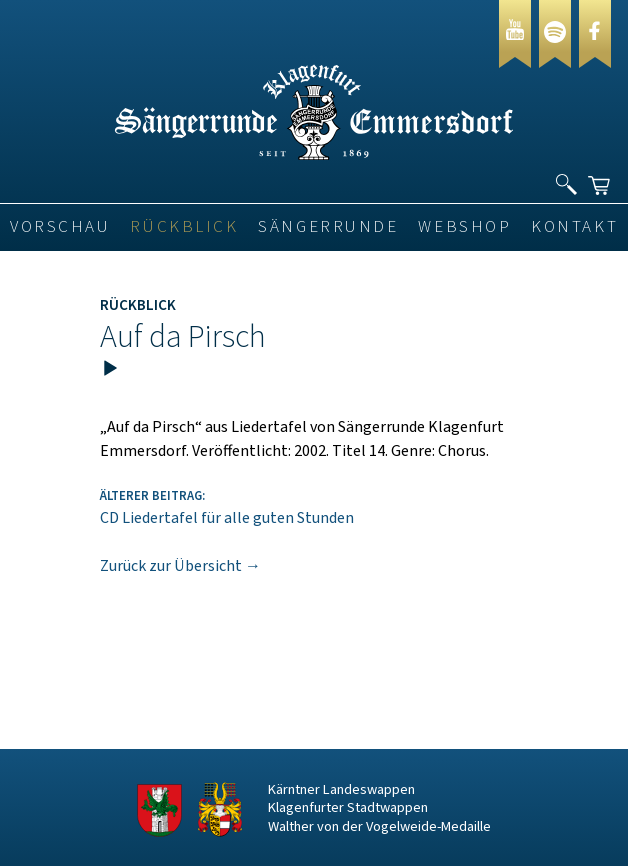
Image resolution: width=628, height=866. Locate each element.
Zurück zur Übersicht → (180, 566)
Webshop (464, 227)
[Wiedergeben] (110, 369)
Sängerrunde (328, 227)
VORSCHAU (60, 227)
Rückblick (184, 227)
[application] (314, 379)
